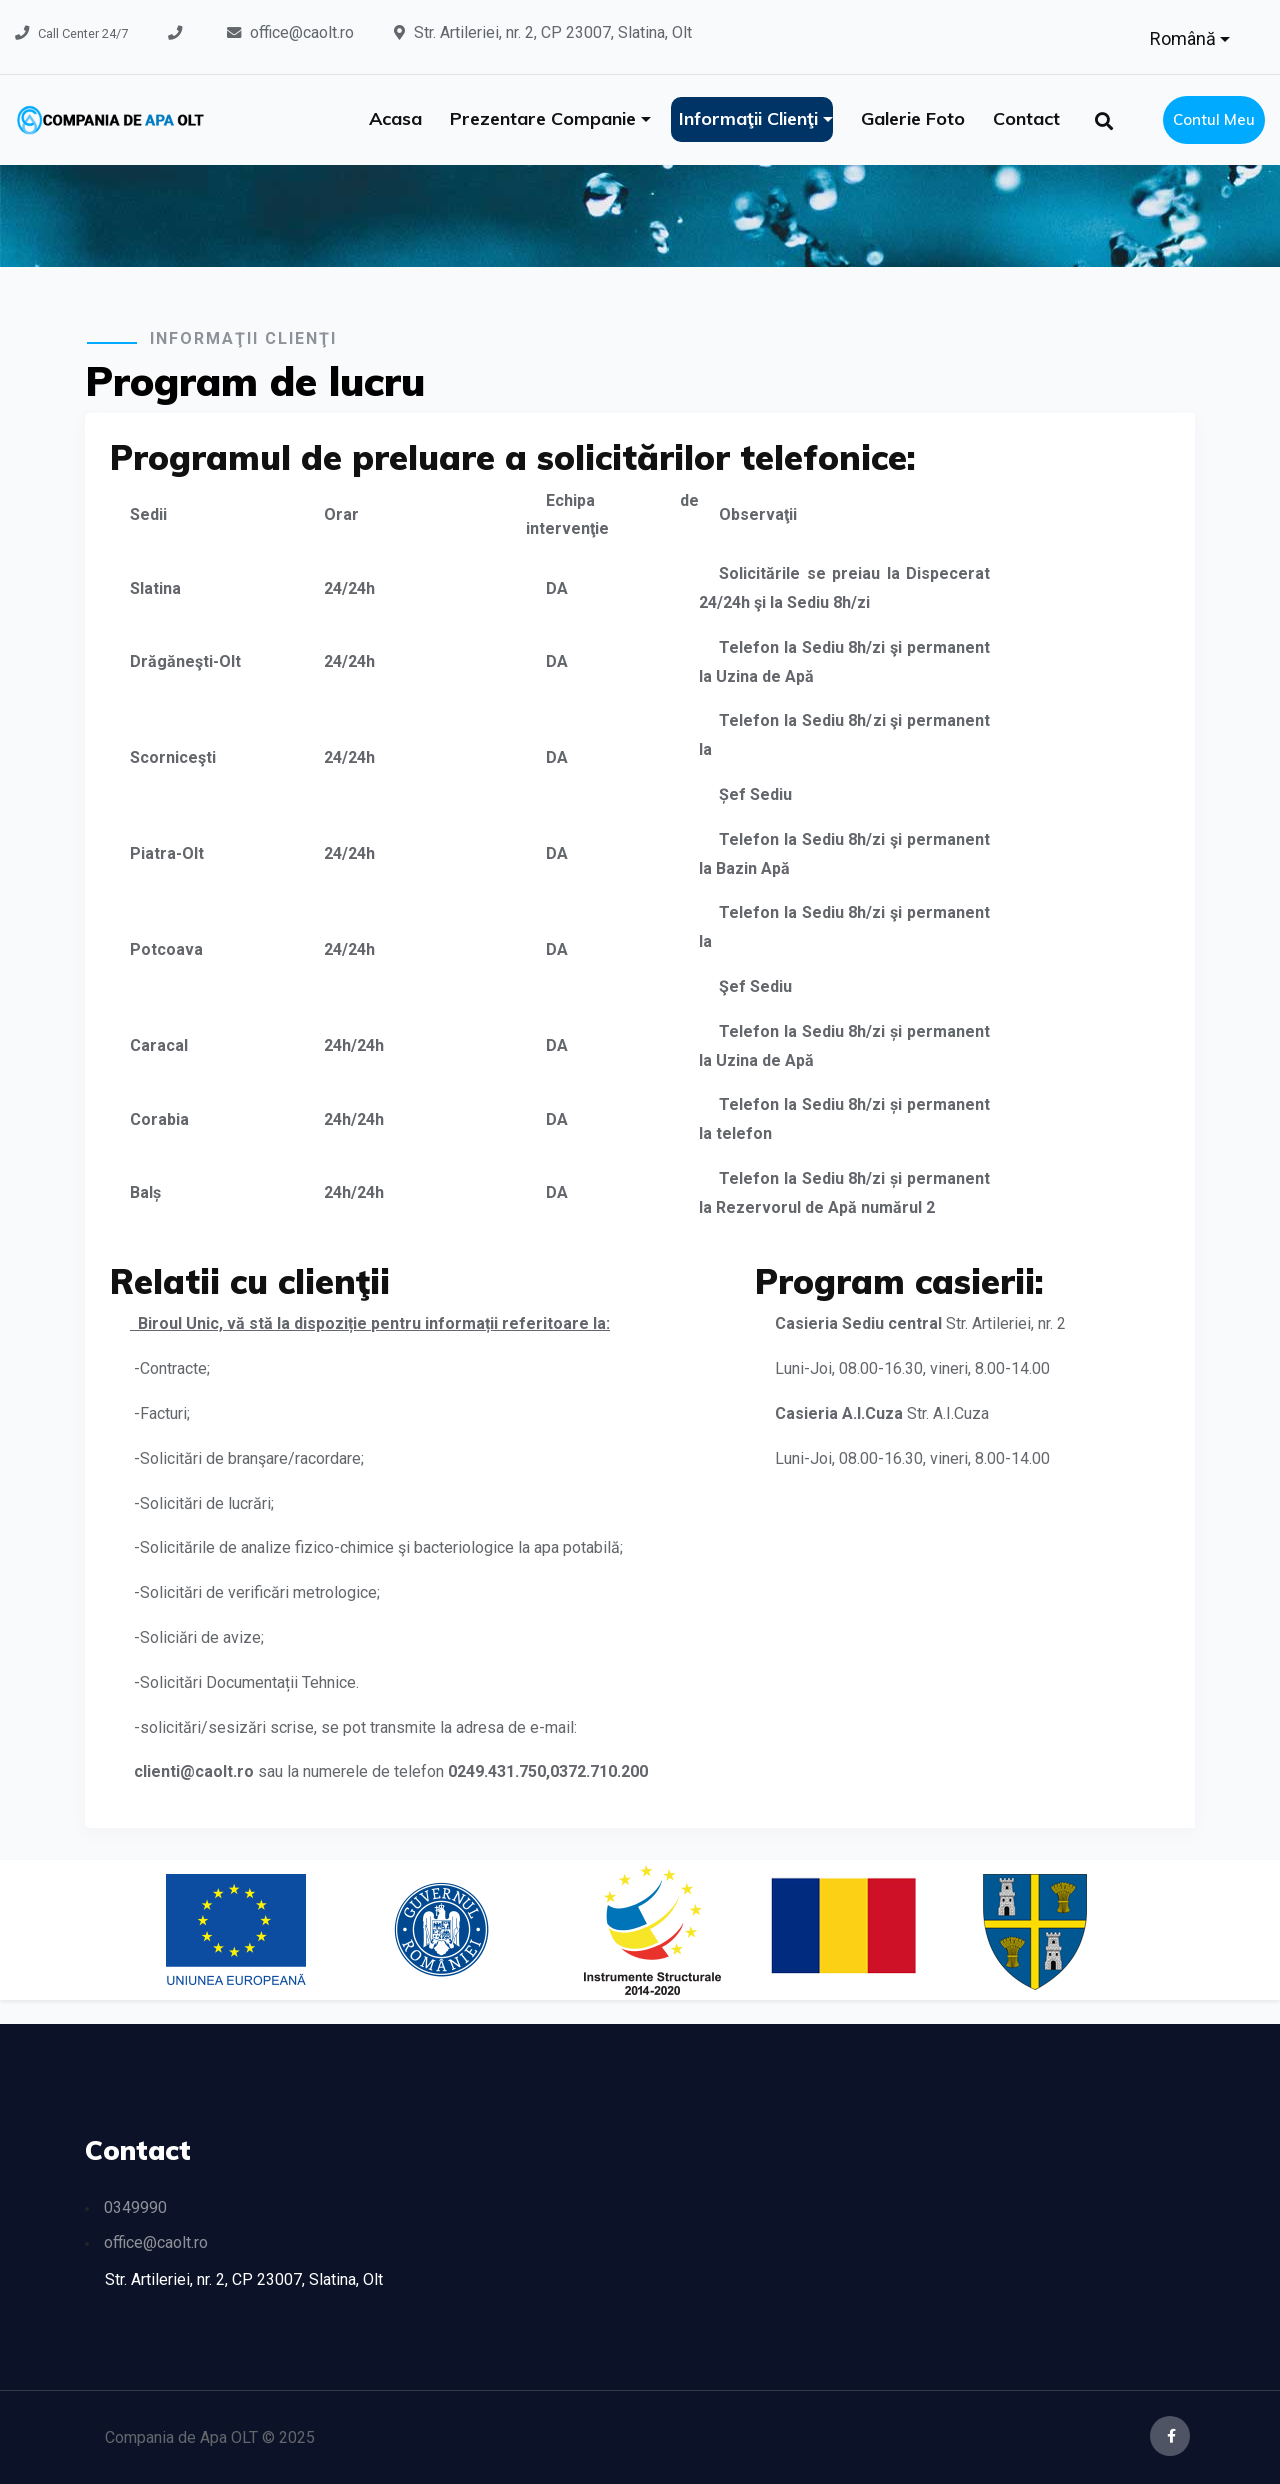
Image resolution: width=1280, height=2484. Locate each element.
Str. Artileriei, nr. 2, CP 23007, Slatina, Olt (553, 32)
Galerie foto (913, 118)
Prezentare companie (545, 118)
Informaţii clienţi (751, 118)
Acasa (395, 118)
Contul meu (1214, 119)
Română (1185, 38)
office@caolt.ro (302, 32)
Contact (1026, 118)
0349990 (135, 2207)
